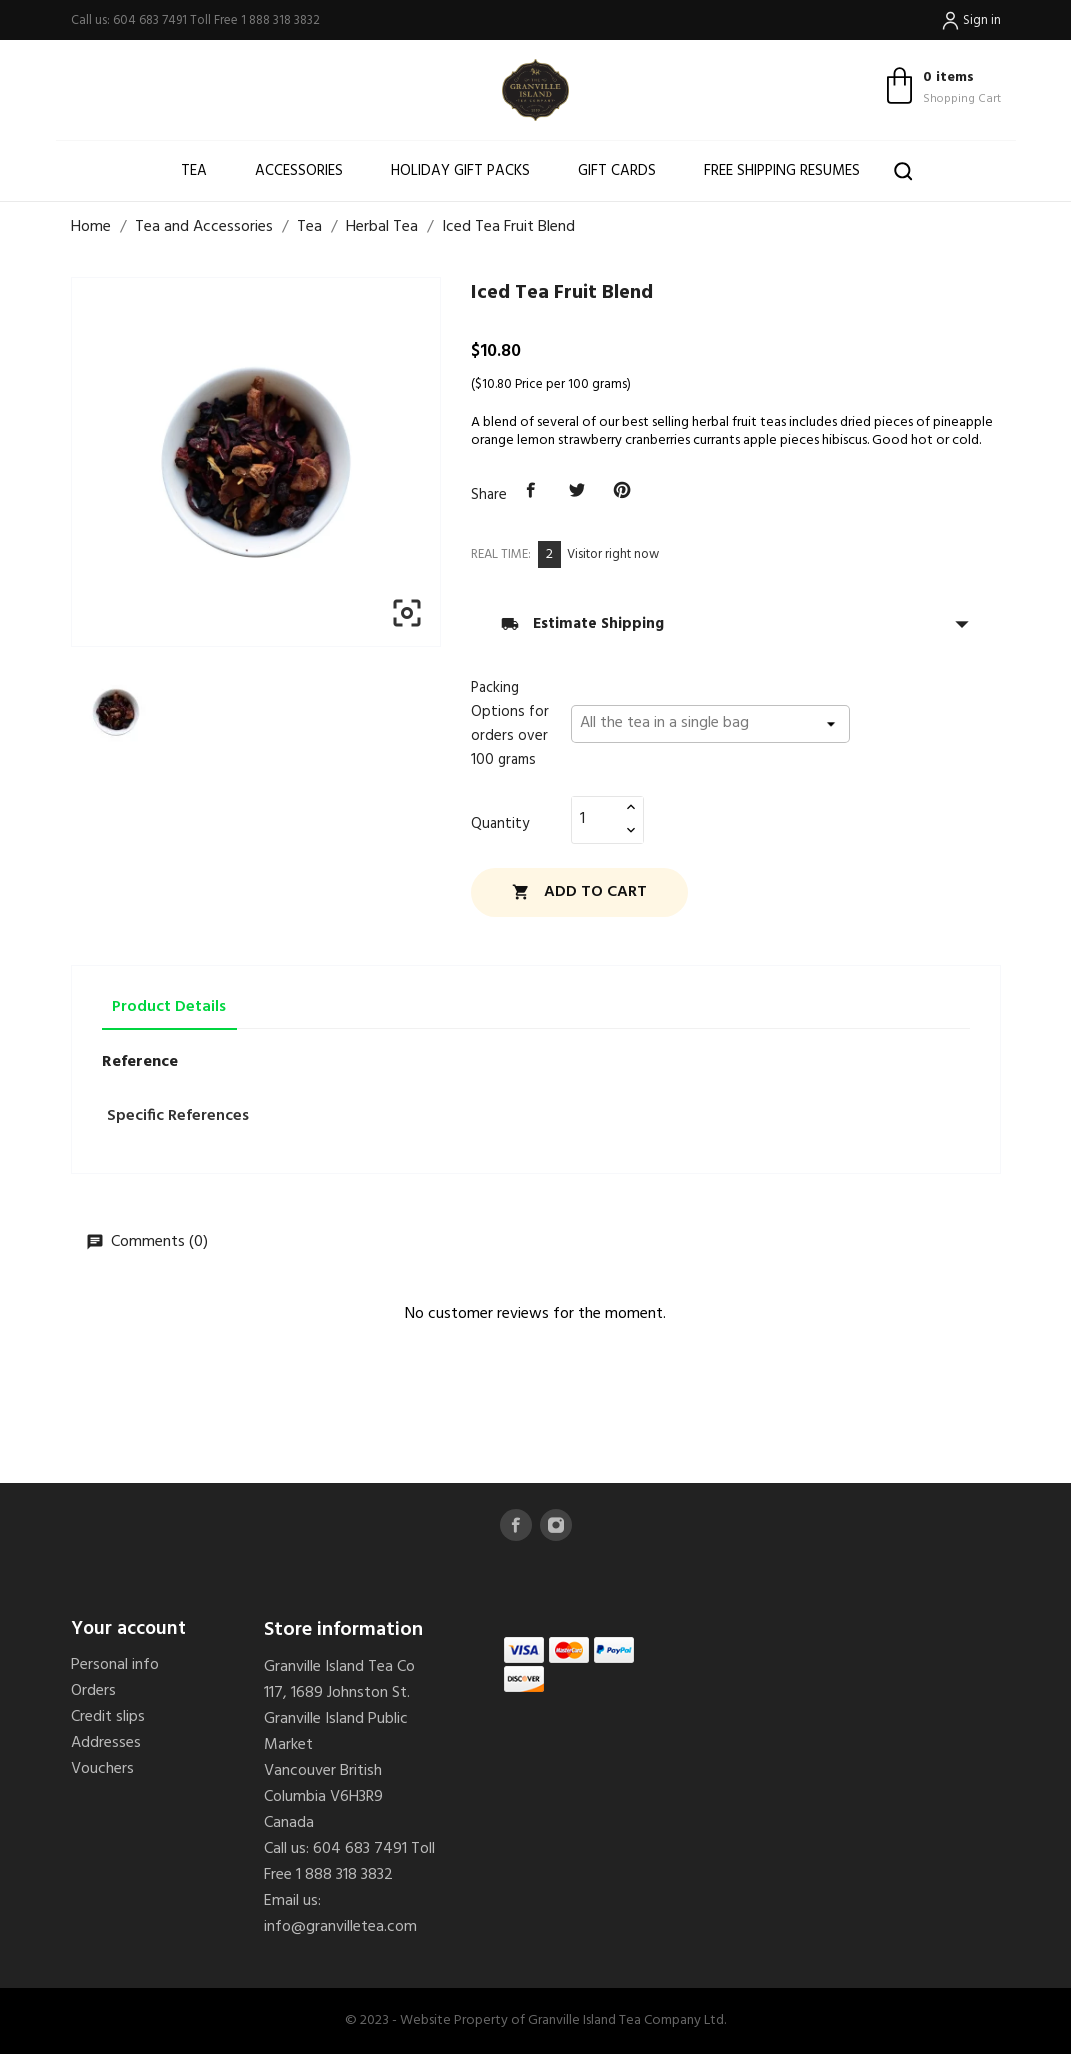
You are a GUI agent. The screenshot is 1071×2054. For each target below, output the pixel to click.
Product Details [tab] (169, 1007)
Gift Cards (617, 171)
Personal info (115, 1665)
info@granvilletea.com (340, 1927)
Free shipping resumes (782, 171)
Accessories (299, 171)
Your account (128, 1629)
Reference (140, 1062)
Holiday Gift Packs (460, 171)
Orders (93, 1691)
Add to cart (579, 892)
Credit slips (108, 1717)
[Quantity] (596, 819)
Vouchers (102, 1769)
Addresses (106, 1743)
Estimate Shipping (736, 624)
